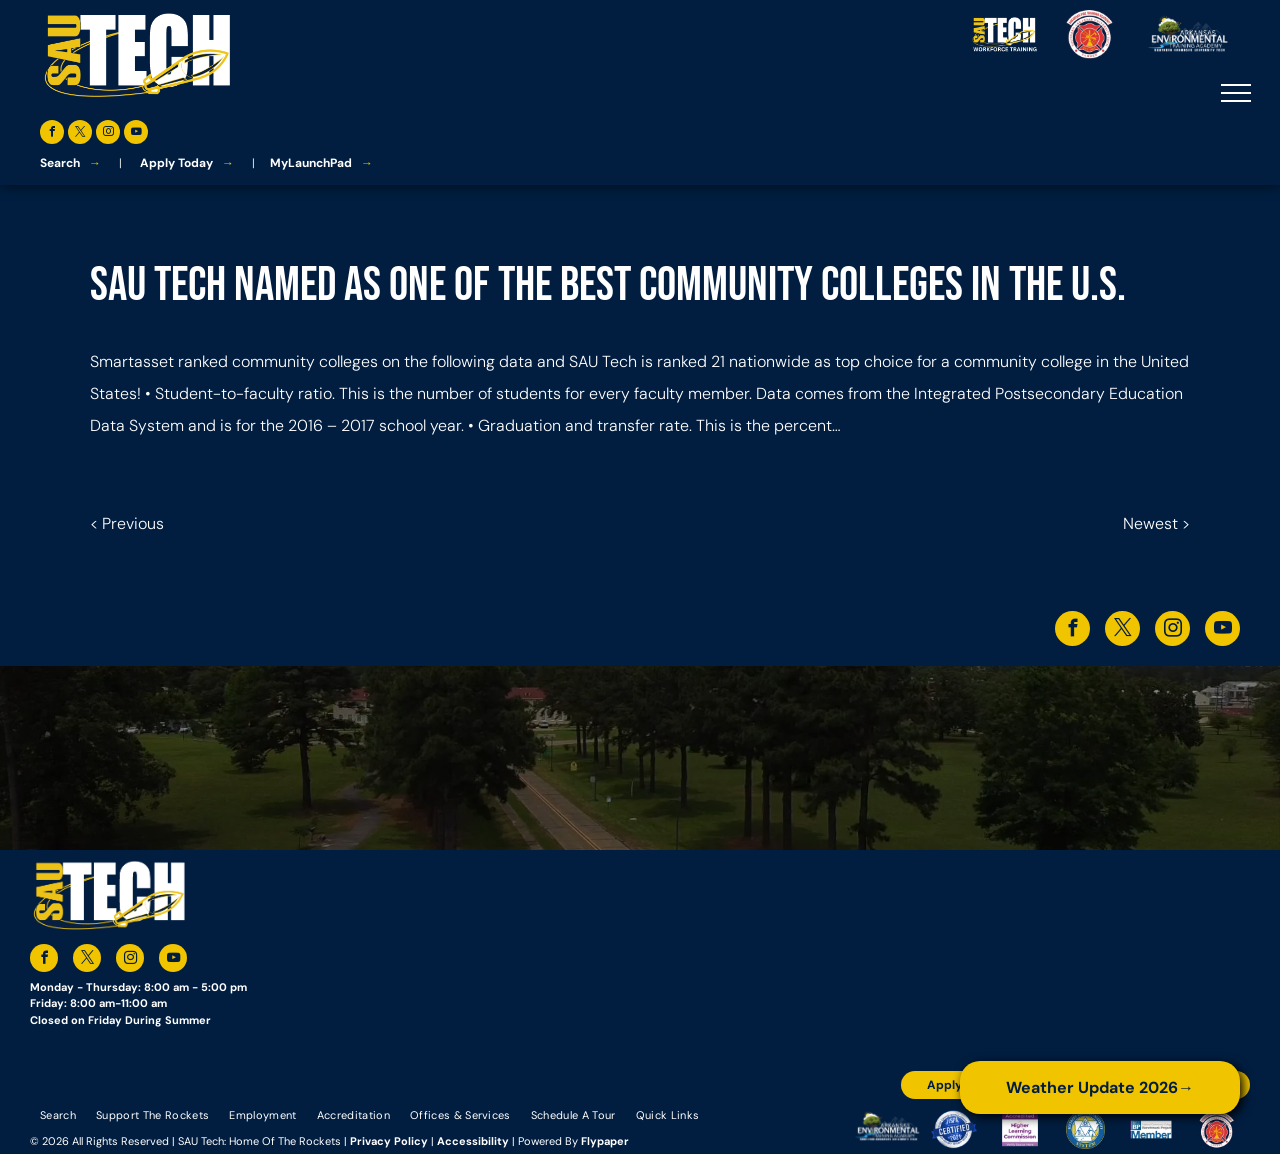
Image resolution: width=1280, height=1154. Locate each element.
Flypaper (605, 1141)
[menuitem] (58, 1114)
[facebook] (52, 134)
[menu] (1236, 93)
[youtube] (136, 134)
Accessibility (473, 1141)
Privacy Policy (389, 1141)
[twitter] (80, 134)
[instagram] (108, 134)
